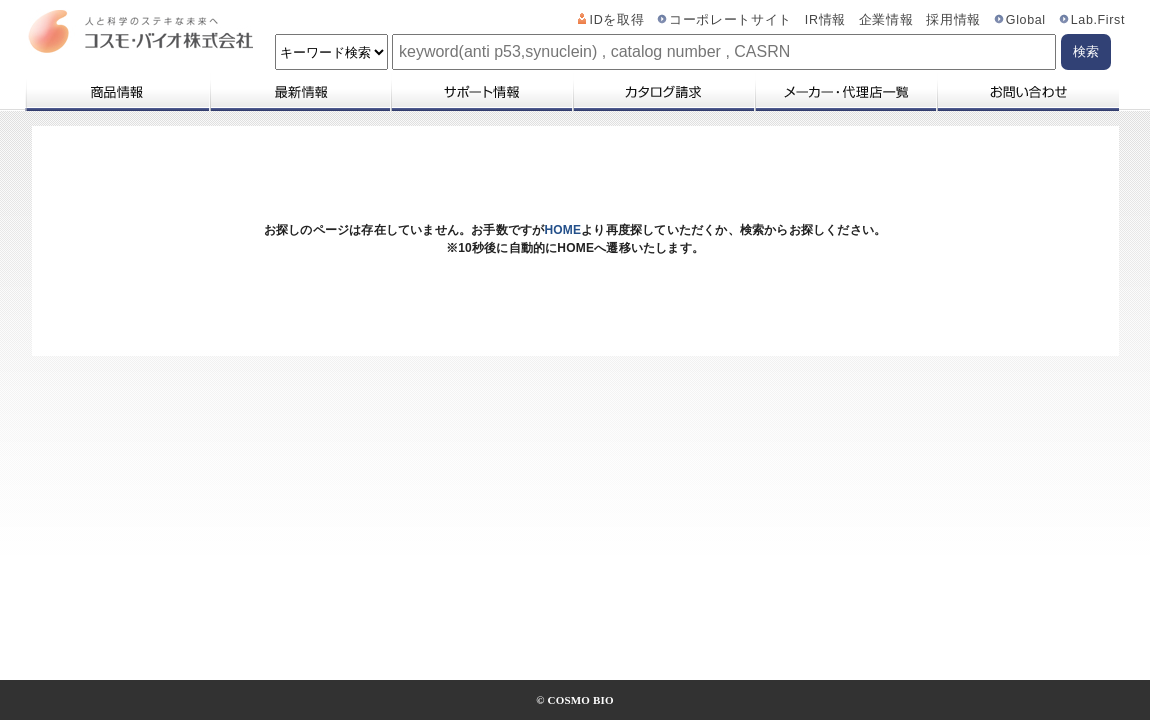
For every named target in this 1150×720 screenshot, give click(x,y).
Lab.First (1098, 20)
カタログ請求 (663, 92)
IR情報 (825, 20)
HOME (562, 230)
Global (1026, 20)
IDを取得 (617, 20)
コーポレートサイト (730, 20)
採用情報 (953, 20)
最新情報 (299, 92)
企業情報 (886, 20)
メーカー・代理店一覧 (845, 92)
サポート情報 (481, 92)
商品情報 (116, 92)
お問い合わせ (1027, 92)
